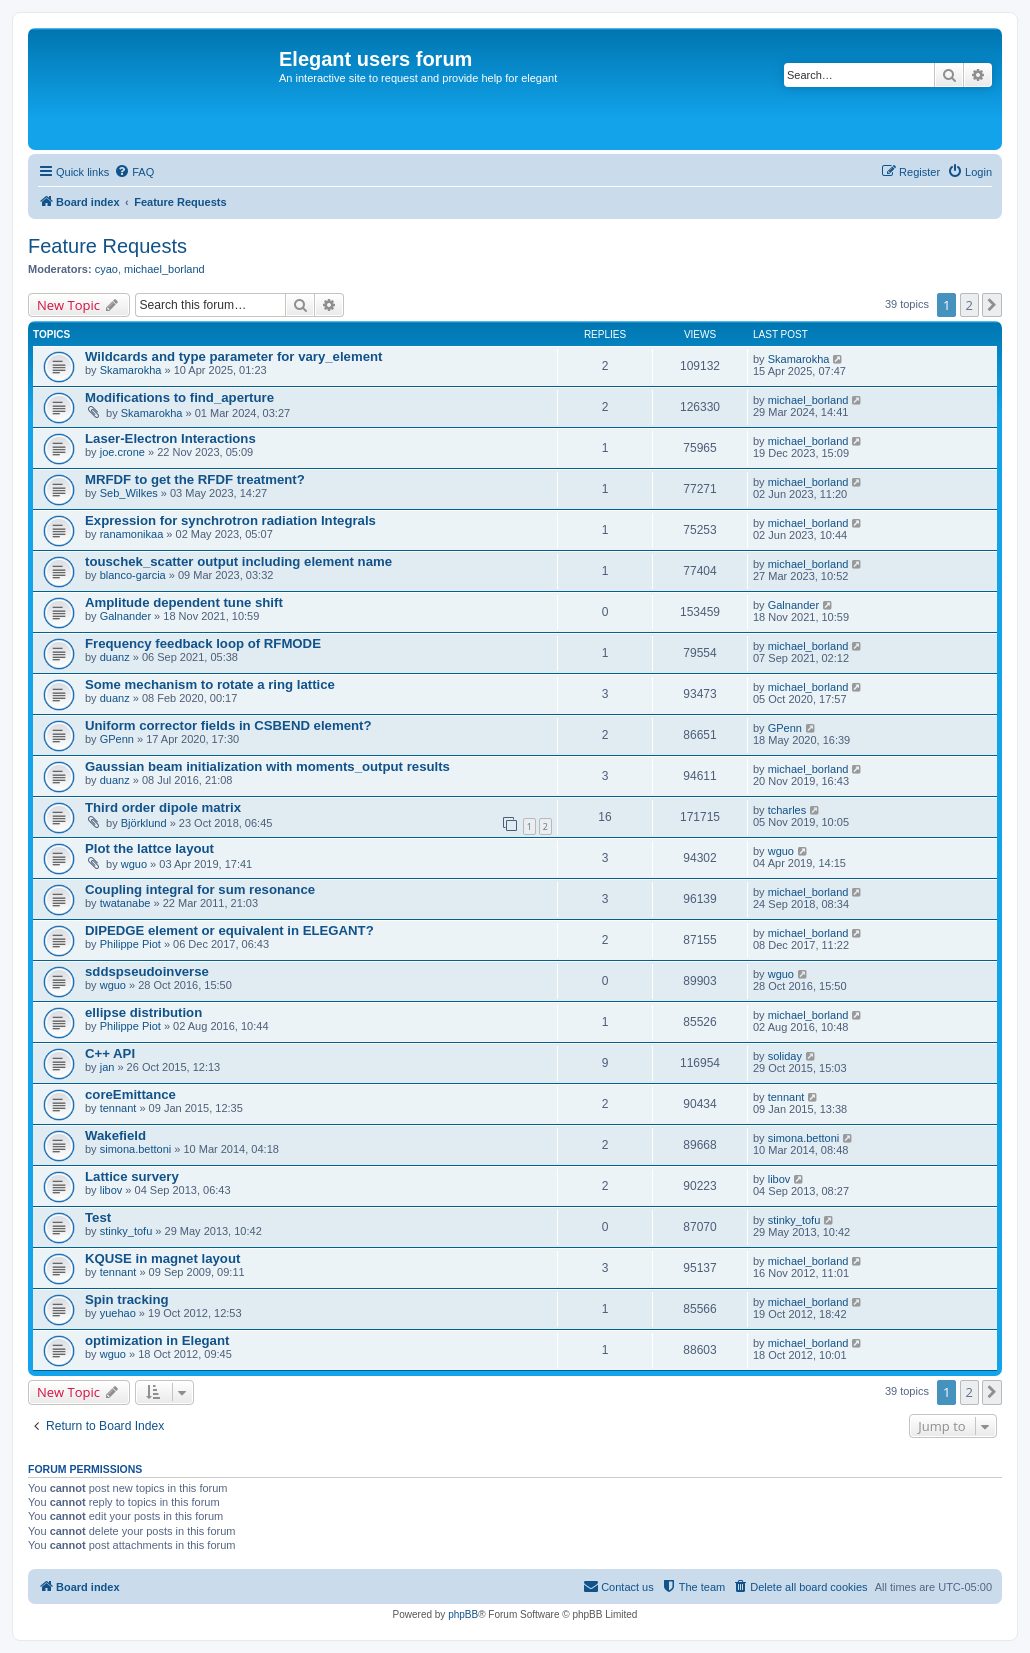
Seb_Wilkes (129, 493)
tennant (118, 1108)
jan (107, 1067)
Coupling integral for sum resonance (200, 889)
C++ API (110, 1053)
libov (111, 1190)
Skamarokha (131, 370)
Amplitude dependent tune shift (184, 602)
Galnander (125, 616)
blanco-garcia (133, 575)
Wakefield (115, 1135)
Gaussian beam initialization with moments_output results (267, 766)
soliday (785, 1056)
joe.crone (122, 452)
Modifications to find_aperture (179, 397)
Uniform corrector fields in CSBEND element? (228, 725)
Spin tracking (127, 1299)
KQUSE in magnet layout (162, 1258)
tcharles (787, 810)
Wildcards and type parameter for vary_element (233, 356)
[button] (992, 305)
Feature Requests (107, 246)
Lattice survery (132, 1176)
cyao (106, 269)
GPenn (117, 739)
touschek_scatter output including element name (238, 561)
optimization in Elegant (157, 1340)
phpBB (463, 1614)
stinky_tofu (126, 1231)
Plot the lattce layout (149, 848)
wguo (134, 864)
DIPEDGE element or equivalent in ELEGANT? (229, 930)
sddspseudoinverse (147, 971)
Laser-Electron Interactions (170, 438)
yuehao (118, 1313)
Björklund (144, 823)
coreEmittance (130, 1094)
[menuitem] (134, 172)
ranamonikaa (132, 534)
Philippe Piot (130, 944)
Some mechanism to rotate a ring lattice (210, 684)
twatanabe (125, 903)
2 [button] (969, 305)
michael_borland (164, 269)
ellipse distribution (143, 1012)
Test (98, 1217)
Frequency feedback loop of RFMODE (203, 643)
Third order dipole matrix (163, 807)
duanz (115, 657)
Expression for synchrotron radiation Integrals (230, 520)
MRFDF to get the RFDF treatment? (195, 479)
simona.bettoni (136, 1149)
